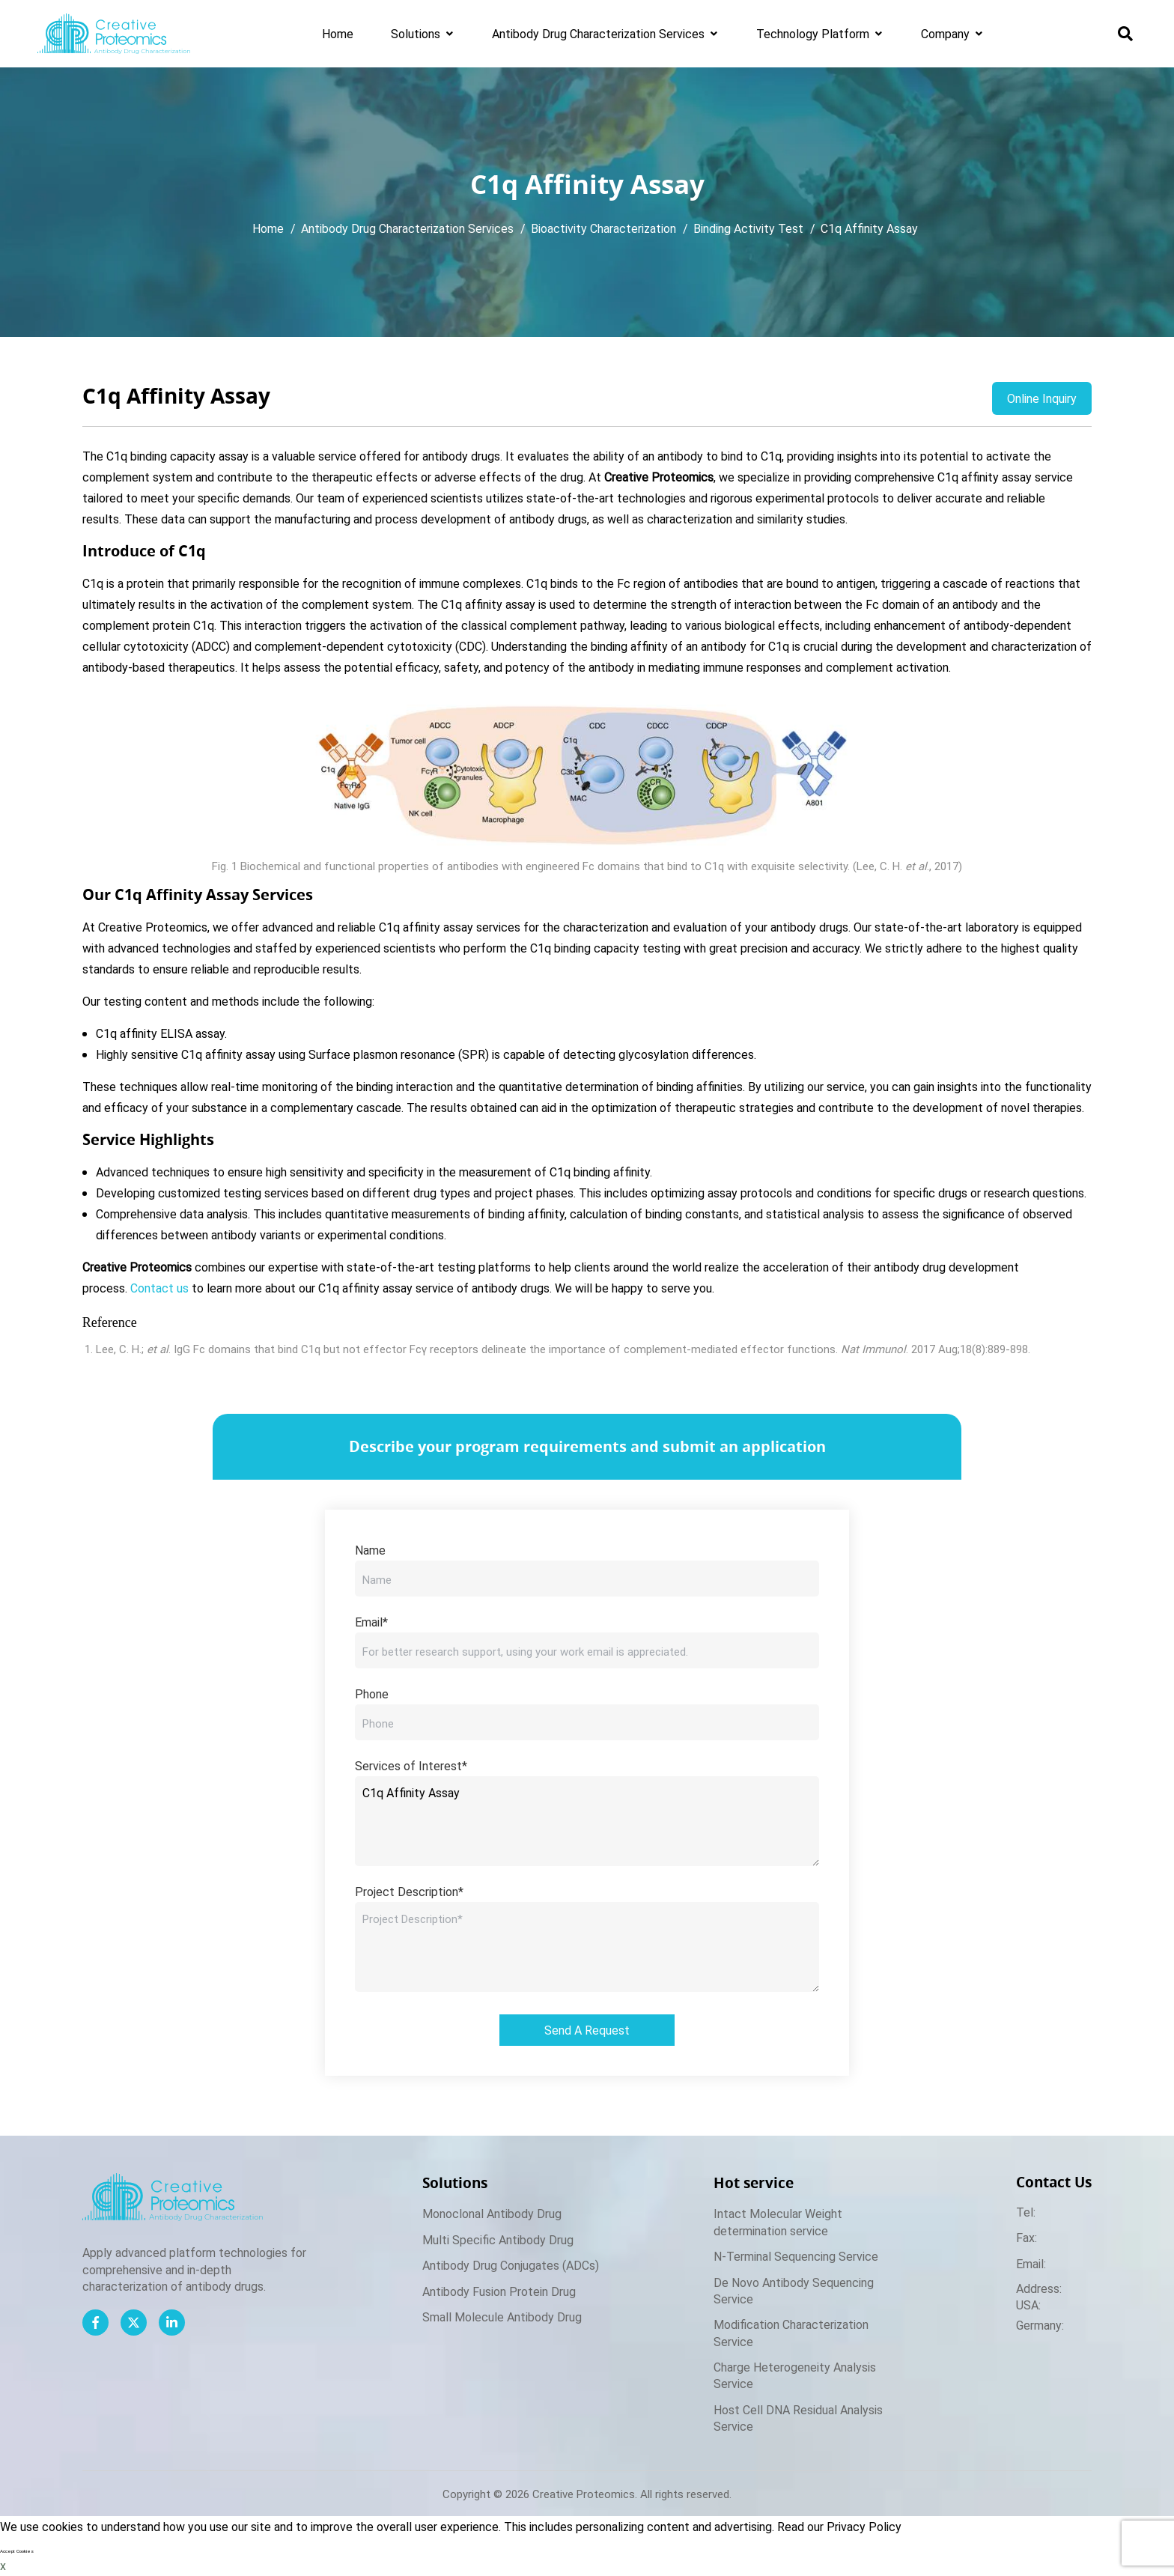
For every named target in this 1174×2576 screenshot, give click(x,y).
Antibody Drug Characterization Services (598, 33)
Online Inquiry (1042, 398)
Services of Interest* (411, 1765)
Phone (372, 1693)
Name (370, 1550)
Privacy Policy (864, 2526)
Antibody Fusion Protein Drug (499, 2291)
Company (945, 33)
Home (337, 33)
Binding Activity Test (748, 228)
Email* (371, 1621)
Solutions (415, 33)
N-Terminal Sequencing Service (796, 2256)
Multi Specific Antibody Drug (498, 2239)
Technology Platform (812, 33)
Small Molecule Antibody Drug (502, 2316)
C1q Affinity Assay (869, 228)
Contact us (159, 1287)
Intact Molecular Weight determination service (778, 2221)
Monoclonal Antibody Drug (492, 2213)
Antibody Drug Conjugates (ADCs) (510, 2265)
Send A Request (587, 2030)
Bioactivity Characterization (603, 228)
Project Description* (409, 1891)
